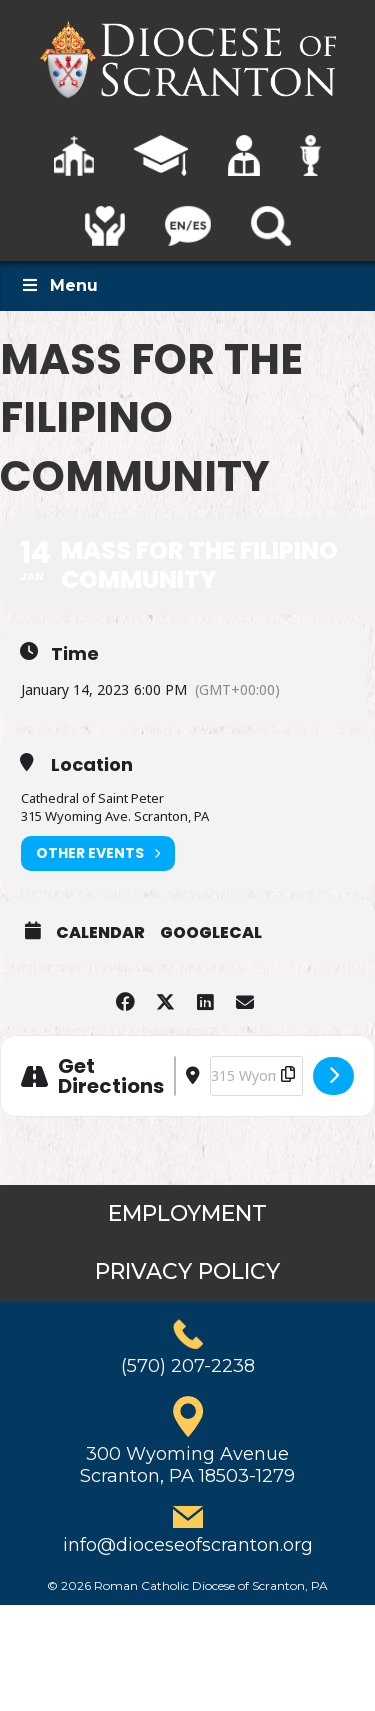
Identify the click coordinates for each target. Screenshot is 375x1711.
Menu (59, 285)
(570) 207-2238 (188, 1366)
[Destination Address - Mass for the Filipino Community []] (256, 1076)
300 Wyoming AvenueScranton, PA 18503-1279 (187, 1465)
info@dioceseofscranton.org (188, 1545)
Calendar (100, 933)
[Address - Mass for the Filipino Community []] (175, 1076)
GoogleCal (211, 933)
